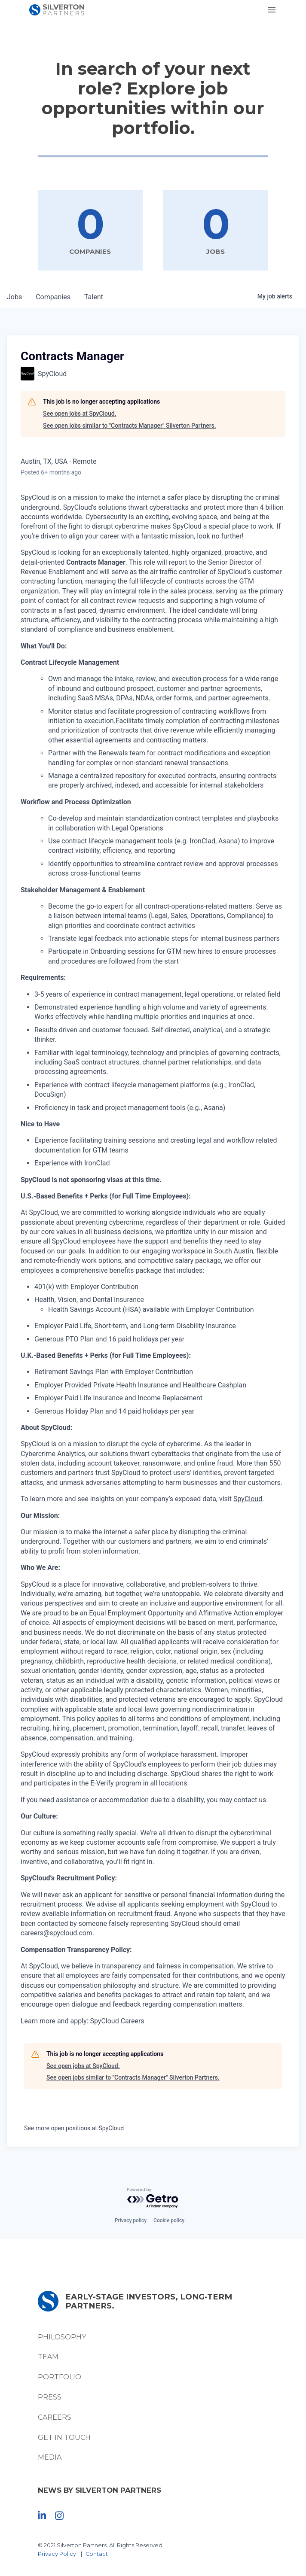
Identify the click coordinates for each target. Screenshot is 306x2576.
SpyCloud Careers (117, 2021)
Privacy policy (131, 2220)
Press (49, 2397)
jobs (14, 297)
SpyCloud (247, 1499)
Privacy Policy (57, 2554)
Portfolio (59, 2377)
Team (48, 2357)
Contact (97, 2554)
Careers (54, 2417)
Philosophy (62, 2337)
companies (53, 297)
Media (49, 2457)
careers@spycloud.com (56, 1933)
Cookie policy (168, 2220)
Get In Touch (64, 2437)
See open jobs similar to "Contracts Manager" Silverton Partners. (129, 425)
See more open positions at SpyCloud (74, 2128)
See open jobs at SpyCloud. (79, 413)
